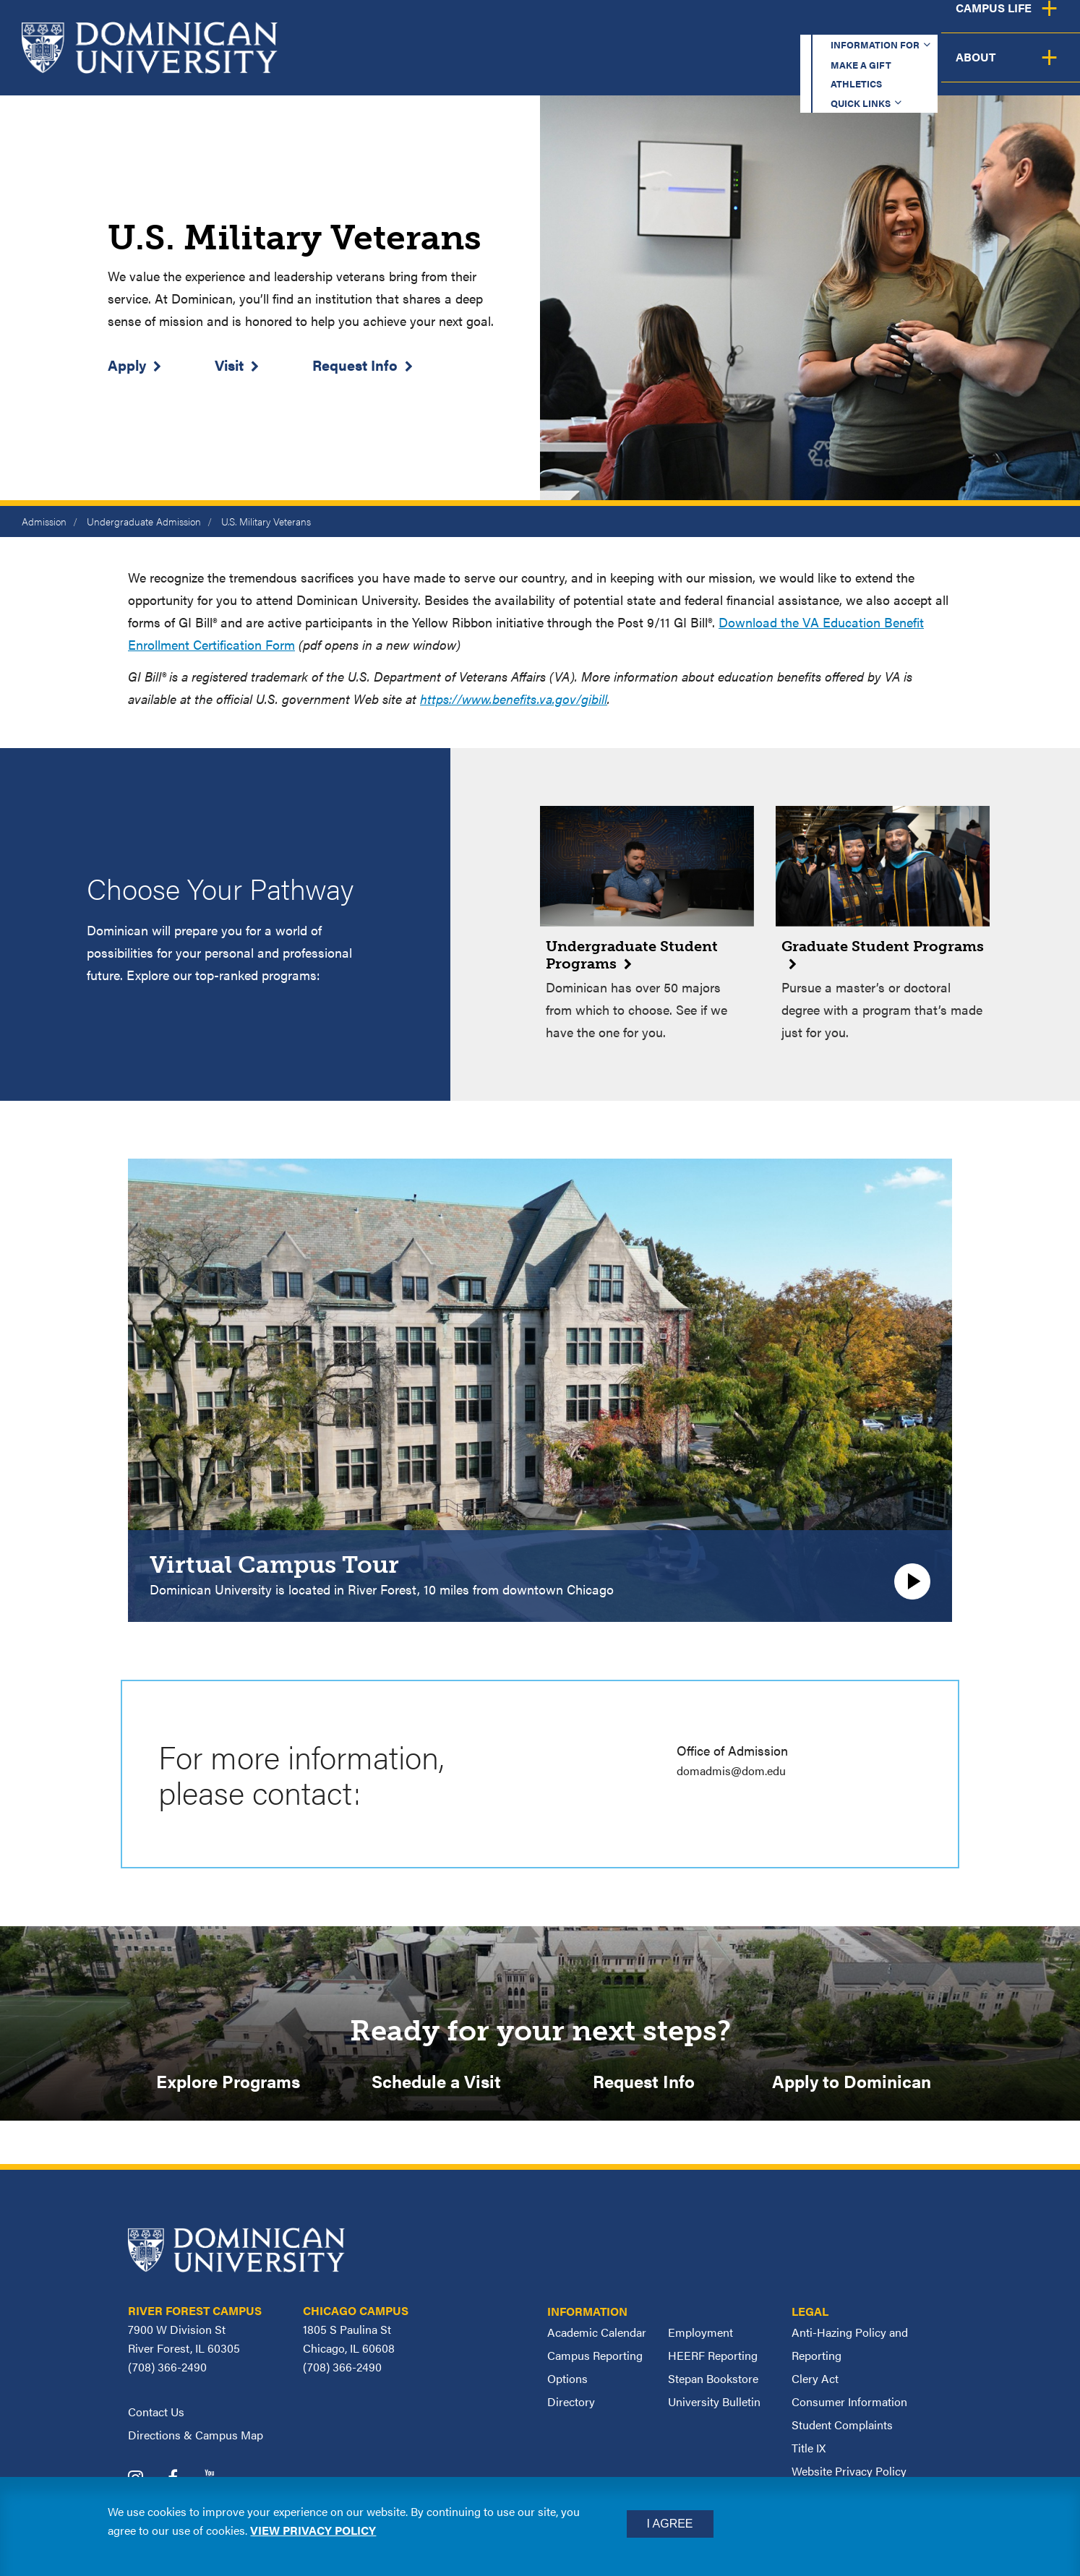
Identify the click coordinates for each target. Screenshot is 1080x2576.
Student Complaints (842, 2431)
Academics (523, 68)
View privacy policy (313, 2530)
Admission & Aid (652, 68)
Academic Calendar (596, 2338)
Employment (700, 2338)
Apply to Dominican (851, 2083)
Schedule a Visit (436, 2083)
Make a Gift (676, 25)
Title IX (809, 2454)
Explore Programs (228, 2083)
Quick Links (875, 25)
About (1038, 68)
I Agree (670, 2523)
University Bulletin (714, 2408)
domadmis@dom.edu (737, 1770)
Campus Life (937, 68)
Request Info (355, 364)
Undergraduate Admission (144, 521)
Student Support (801, 68)
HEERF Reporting (713, 2361)
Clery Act (815, 2385)
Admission (44, 521)
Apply (127, 364)
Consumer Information (849, 2408)
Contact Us (156, 2418)
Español (983, 25)
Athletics (776, 25)
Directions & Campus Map (195, 2441)
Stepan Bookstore (713, 2385)
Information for (547, 25)
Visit (229, 364)
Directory (571, 2408)
